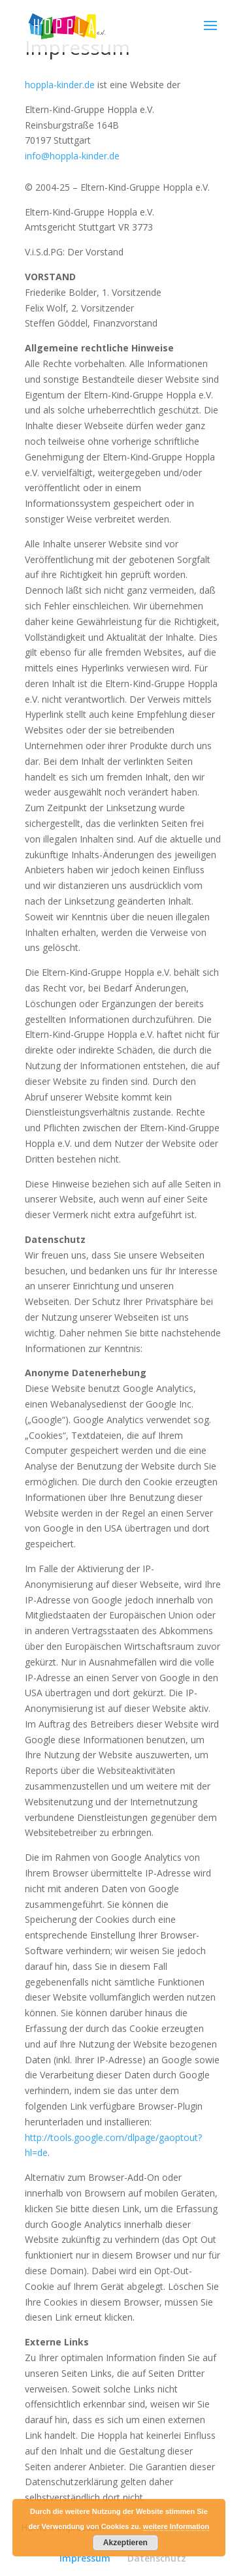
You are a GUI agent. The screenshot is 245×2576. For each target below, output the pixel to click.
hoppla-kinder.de (60, 84)
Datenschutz (156, 2558)
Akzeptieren (125, 2542)
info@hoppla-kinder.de (72, 156)
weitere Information (176, 2526)
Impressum (84, 2558)
